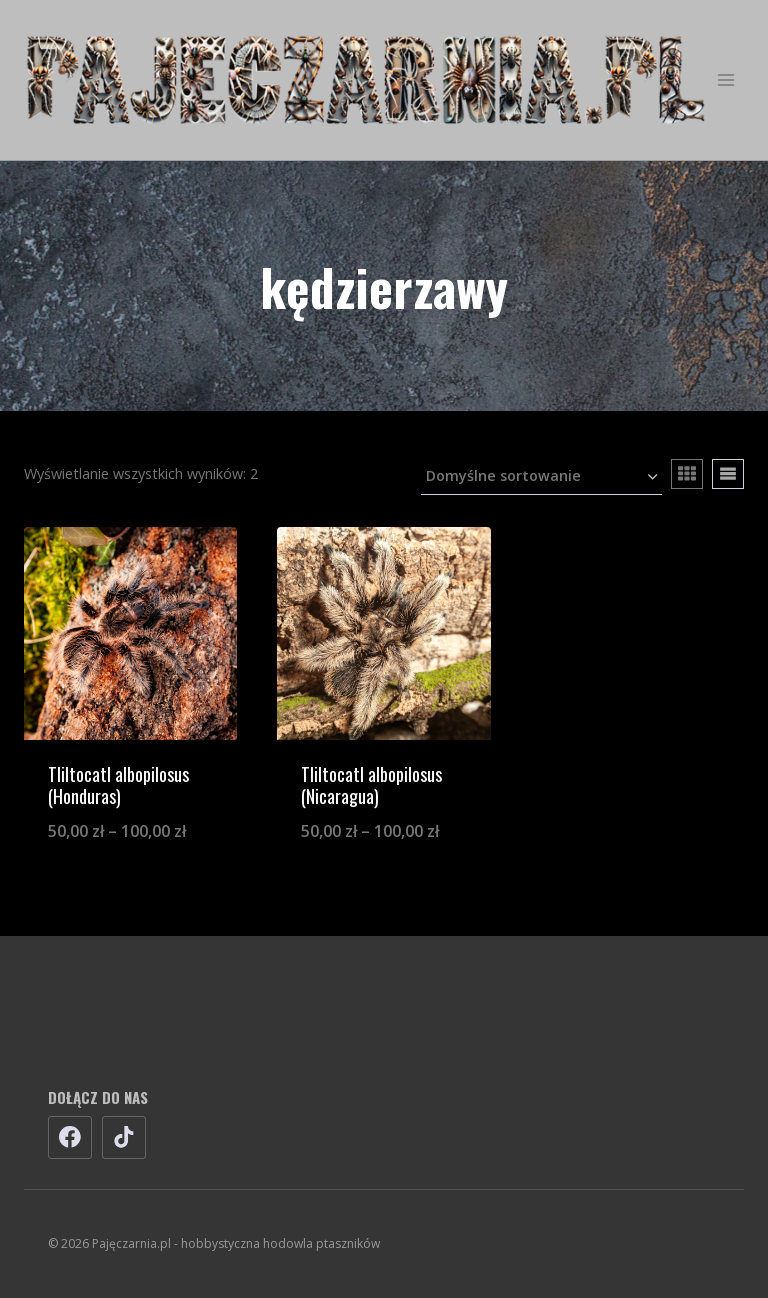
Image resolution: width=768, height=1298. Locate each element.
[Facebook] (70, 1138)
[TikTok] (124, 1138)
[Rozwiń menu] (725, 79)
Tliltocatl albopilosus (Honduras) (118, 785)
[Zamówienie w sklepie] (541, 477)
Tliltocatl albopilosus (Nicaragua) (371, 785)
